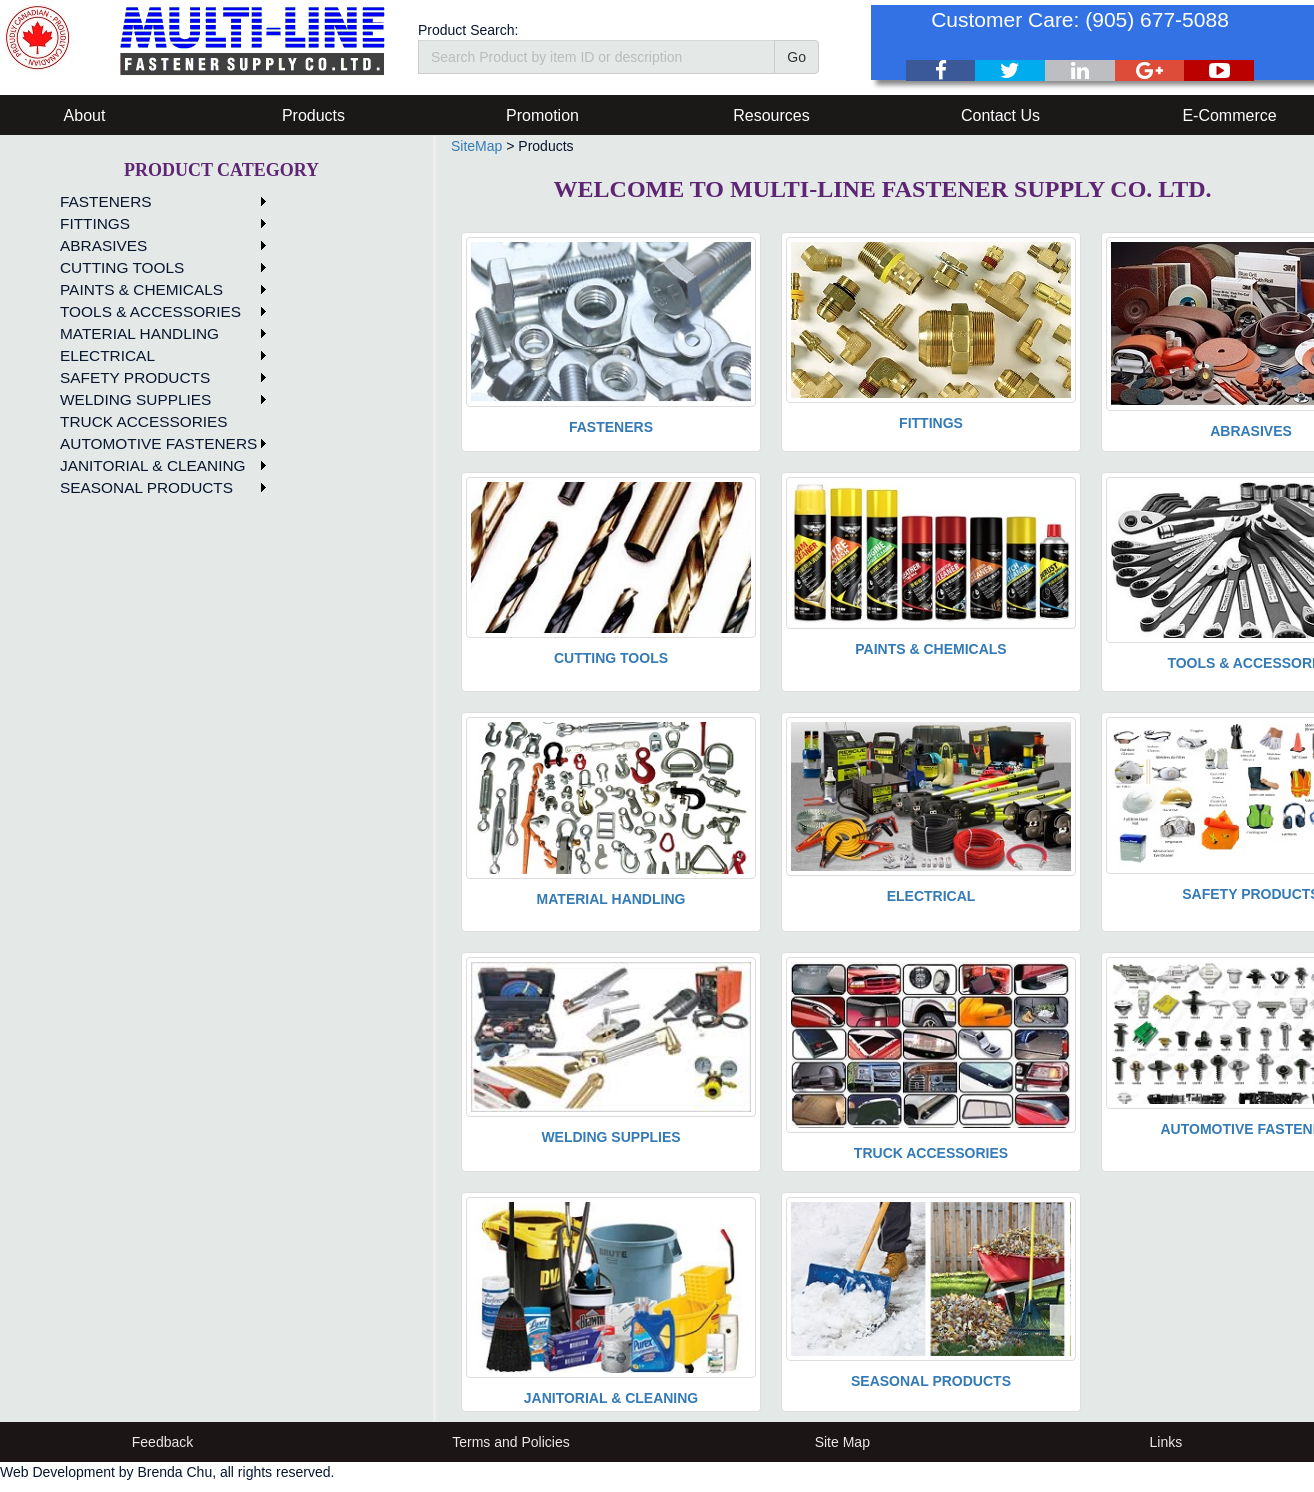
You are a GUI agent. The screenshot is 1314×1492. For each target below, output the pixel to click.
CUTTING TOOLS (122, 267)
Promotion (542, 115)
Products (313, 115)
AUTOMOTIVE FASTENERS (158, 443)
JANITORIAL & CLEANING (153, 465)
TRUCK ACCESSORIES (144, 421)
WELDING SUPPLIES (135, 399)
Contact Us (1000, 115)
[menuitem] (160, 202)
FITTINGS (95, 223)
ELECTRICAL (107, 355)
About (85, 115)
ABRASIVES (103, 245)
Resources (771, 115)
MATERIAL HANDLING (139, 333)
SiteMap (476, 146)
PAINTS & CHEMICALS (141, 289)
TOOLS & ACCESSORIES (150, 311)
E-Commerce (1229, 115)
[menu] (160, 345)
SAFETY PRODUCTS (135, 377)
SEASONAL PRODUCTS (146, 487)
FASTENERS (106, 201)
